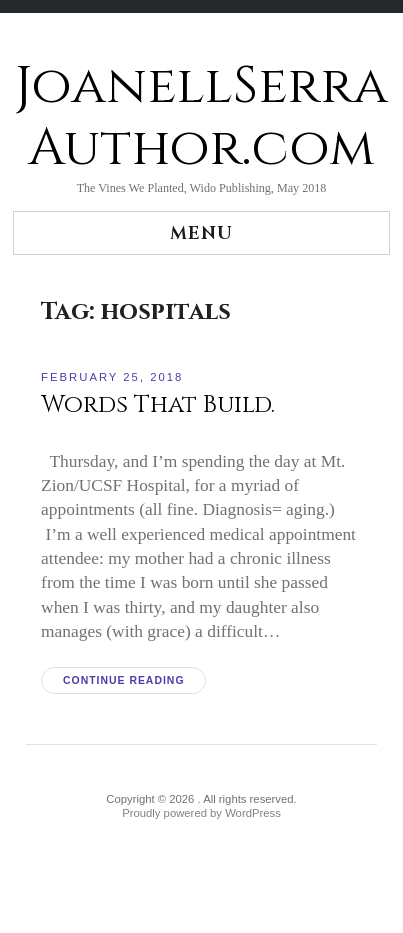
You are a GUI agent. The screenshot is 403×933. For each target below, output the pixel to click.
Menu (201, 233)
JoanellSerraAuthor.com (201, 117)
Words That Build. (158, 404)
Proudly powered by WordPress (201, 813)
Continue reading (124, 680)
